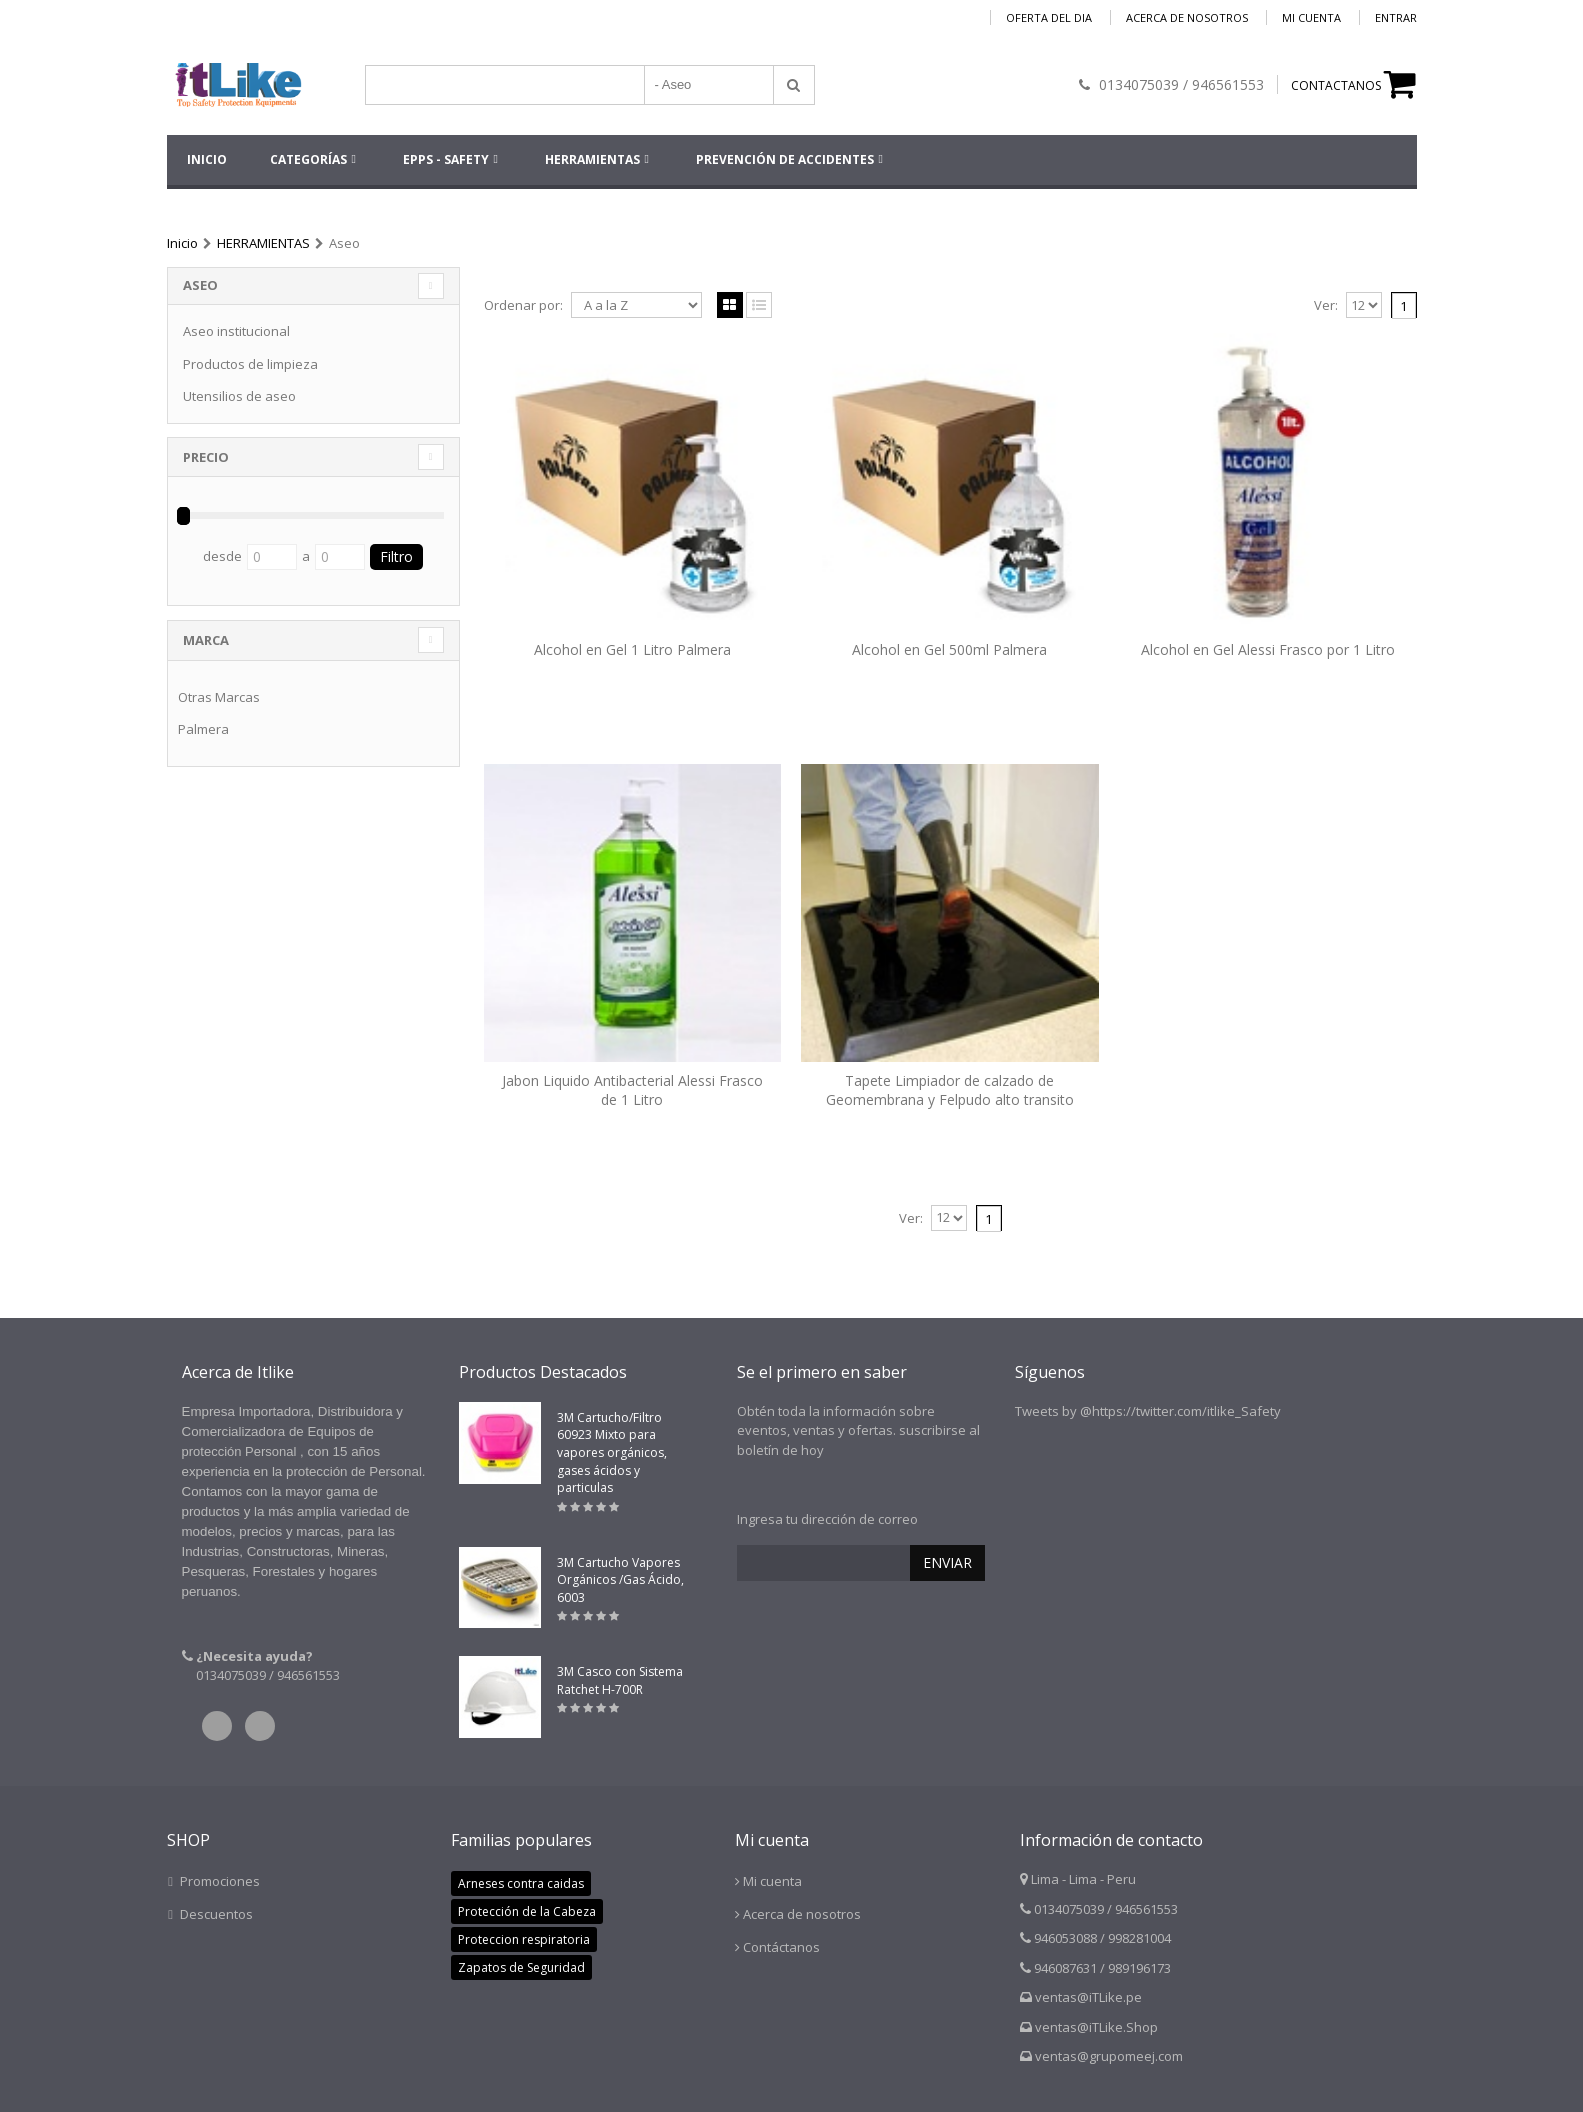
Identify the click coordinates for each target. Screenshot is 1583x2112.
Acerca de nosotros (1187, 17)
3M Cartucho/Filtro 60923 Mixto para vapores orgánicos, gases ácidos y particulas (612, 1452)
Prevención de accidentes (785, 159)
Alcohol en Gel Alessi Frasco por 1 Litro (1268, 649)
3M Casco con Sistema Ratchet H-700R (620, 1680)
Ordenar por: (523, 305)
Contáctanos (781, 1947)
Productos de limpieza (250, 364)
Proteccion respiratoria (524, 1939)
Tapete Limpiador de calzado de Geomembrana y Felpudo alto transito (950, 1090)
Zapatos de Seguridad (521, 1967)
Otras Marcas (219, 697)
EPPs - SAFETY (446, 159)
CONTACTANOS (1336, 85)
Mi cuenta (1311, 17)
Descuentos (216, 1914)
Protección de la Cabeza (527, 1911)
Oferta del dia (1049, 17)
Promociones (220, 1881)
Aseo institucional (236, 331)
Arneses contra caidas (521, 1883)
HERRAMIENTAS (592, 159)
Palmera (203, 729)
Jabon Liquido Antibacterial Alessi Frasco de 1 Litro (632, 1090)
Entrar (1396, 17)
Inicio (182, 243)
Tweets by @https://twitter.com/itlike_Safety (1148, 1411)
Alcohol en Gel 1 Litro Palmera (632, 649)
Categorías (308, 159)
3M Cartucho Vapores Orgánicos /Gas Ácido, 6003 (620, 1580)
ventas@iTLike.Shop (1096, 2027)
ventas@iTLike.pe (1088, 1997)
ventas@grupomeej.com (1109, 2056)
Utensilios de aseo (239, 396)
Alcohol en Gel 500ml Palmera (949, 649)
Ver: (1326, 305)
